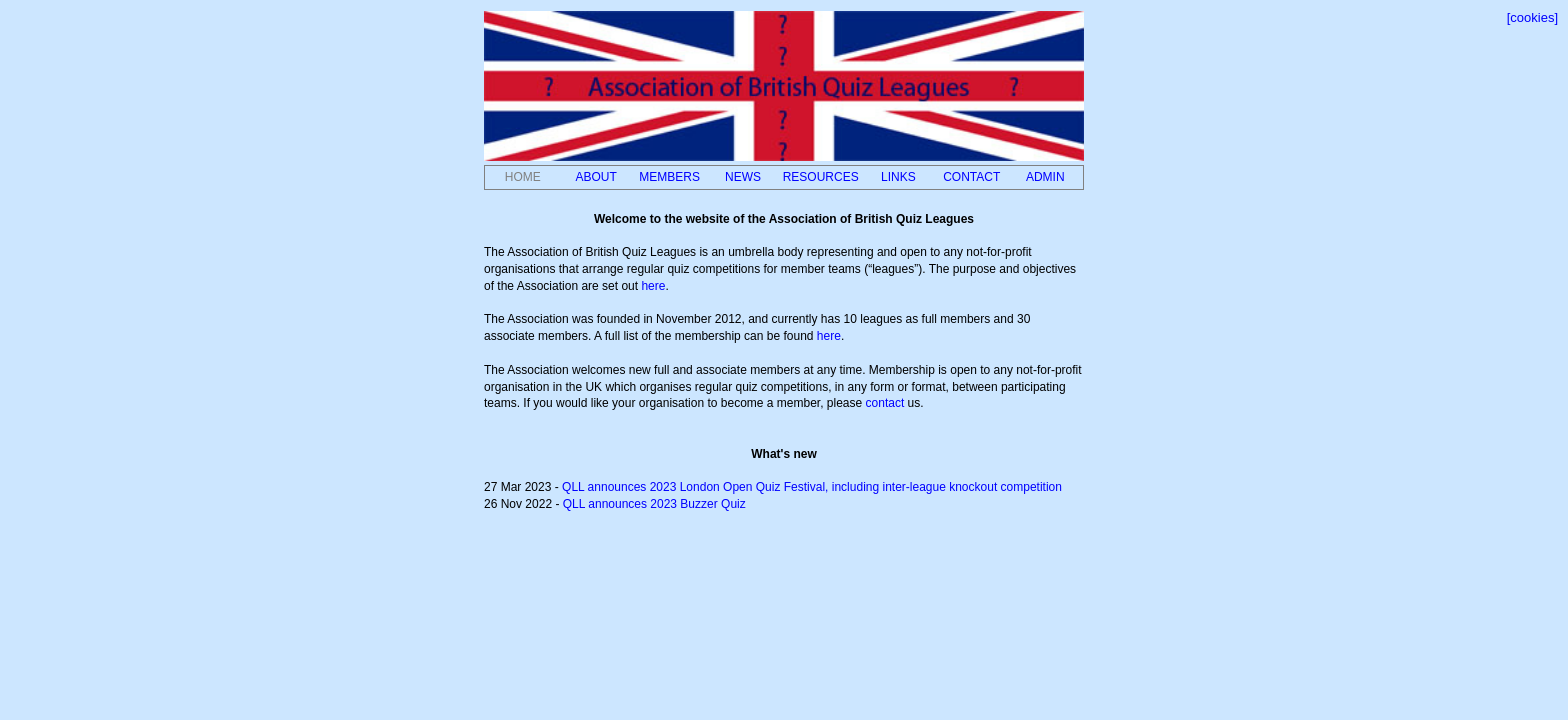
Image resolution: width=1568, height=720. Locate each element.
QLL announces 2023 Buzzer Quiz (654, 504)
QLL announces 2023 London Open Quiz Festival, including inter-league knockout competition (812, 487)
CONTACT (971, 177)
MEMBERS (669, 177)
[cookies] (1532, 17)
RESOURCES (821, 177)
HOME (523, 177)
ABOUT (595, 177)
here (653, 286)
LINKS (898, 177)
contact (885, 403)
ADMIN (1045, 177)
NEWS (743, 177)
